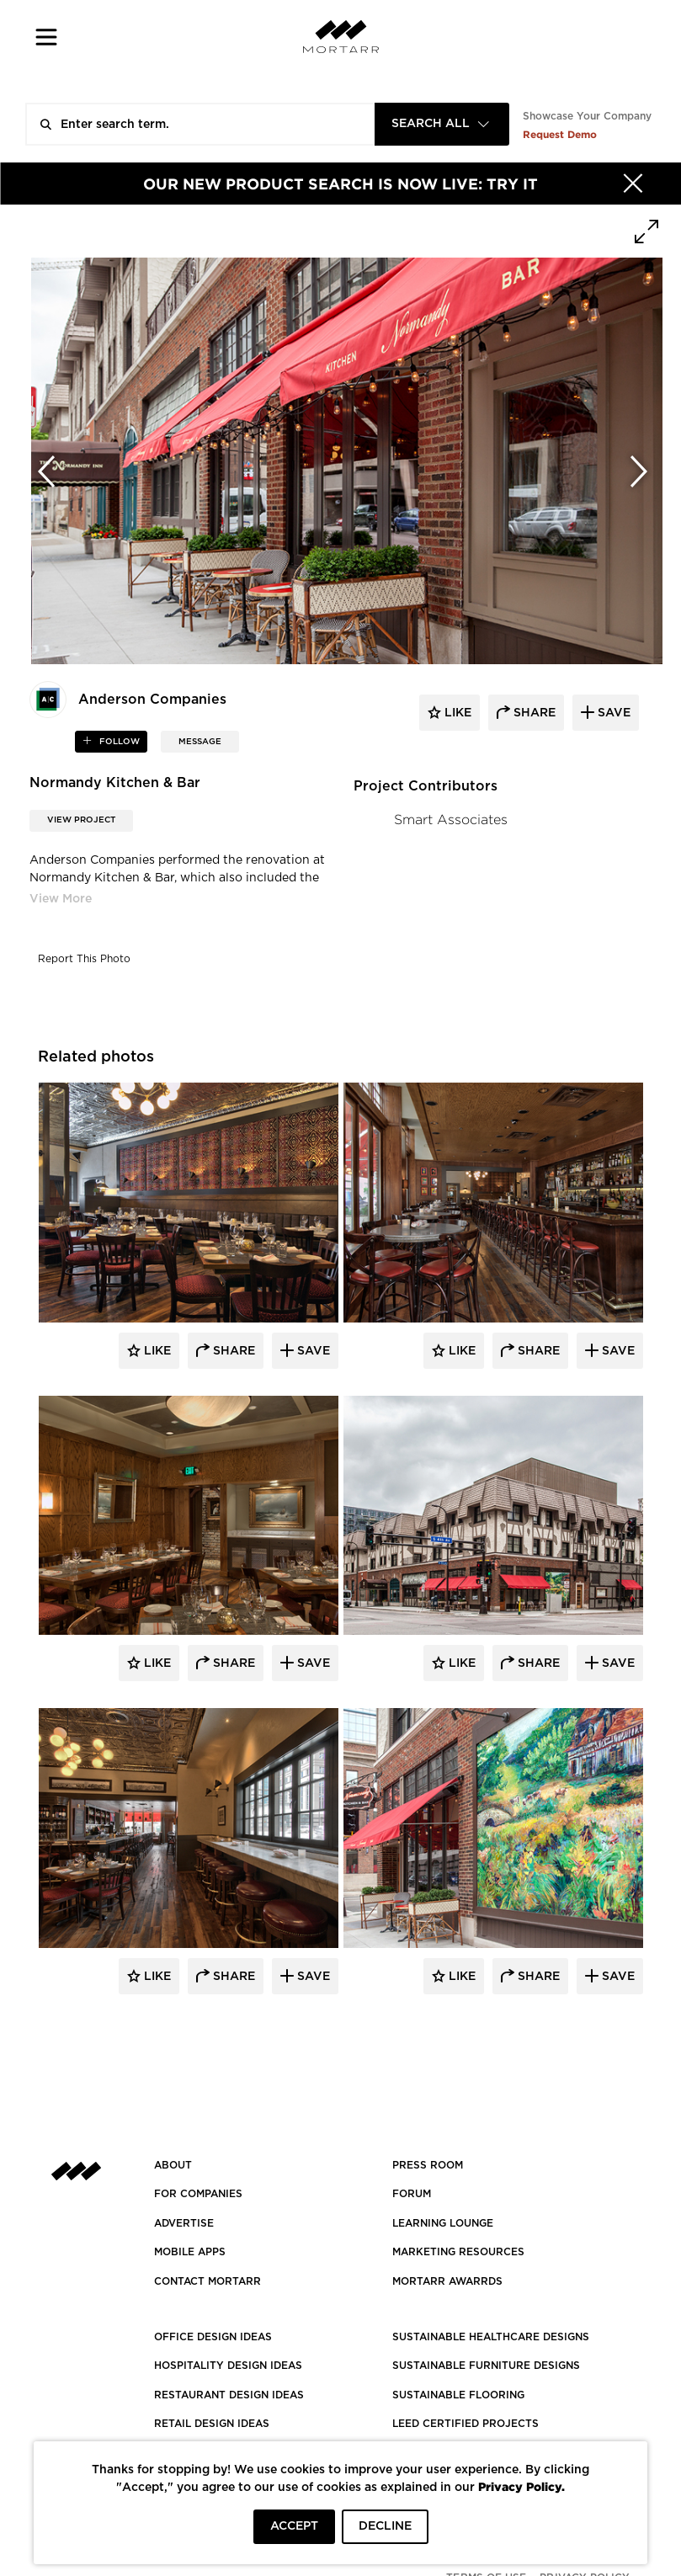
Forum (411, 2194)
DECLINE (385, 2526)
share (533, 713)
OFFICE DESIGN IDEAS (213, 2337)
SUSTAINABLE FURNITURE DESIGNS (486, 2365)
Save (312, 1351)
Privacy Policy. (521, 2486)
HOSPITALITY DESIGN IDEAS (228, 2365)
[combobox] (442, 124)
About (173, 2165)
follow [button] (118, 741)
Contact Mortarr (207, 2281)
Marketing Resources (458, 2252)
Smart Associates (451, 819)
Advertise (184, 2223)
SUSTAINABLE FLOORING (458, 2395)
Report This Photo (84, 959)
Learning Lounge (442, 2223)
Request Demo (560, 134)
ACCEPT (294, 2526)
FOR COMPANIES (198, 2194)
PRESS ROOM (427, 2165)
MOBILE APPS (190, 2252)
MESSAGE (199, 741)
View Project (81, 820)
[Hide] (633, 183)
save (612, 713)
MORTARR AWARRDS (447, 2281)
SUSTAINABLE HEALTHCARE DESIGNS (490, 2337)
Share (232, 1351)
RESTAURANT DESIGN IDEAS (229, 2395)
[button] (47, 36)
